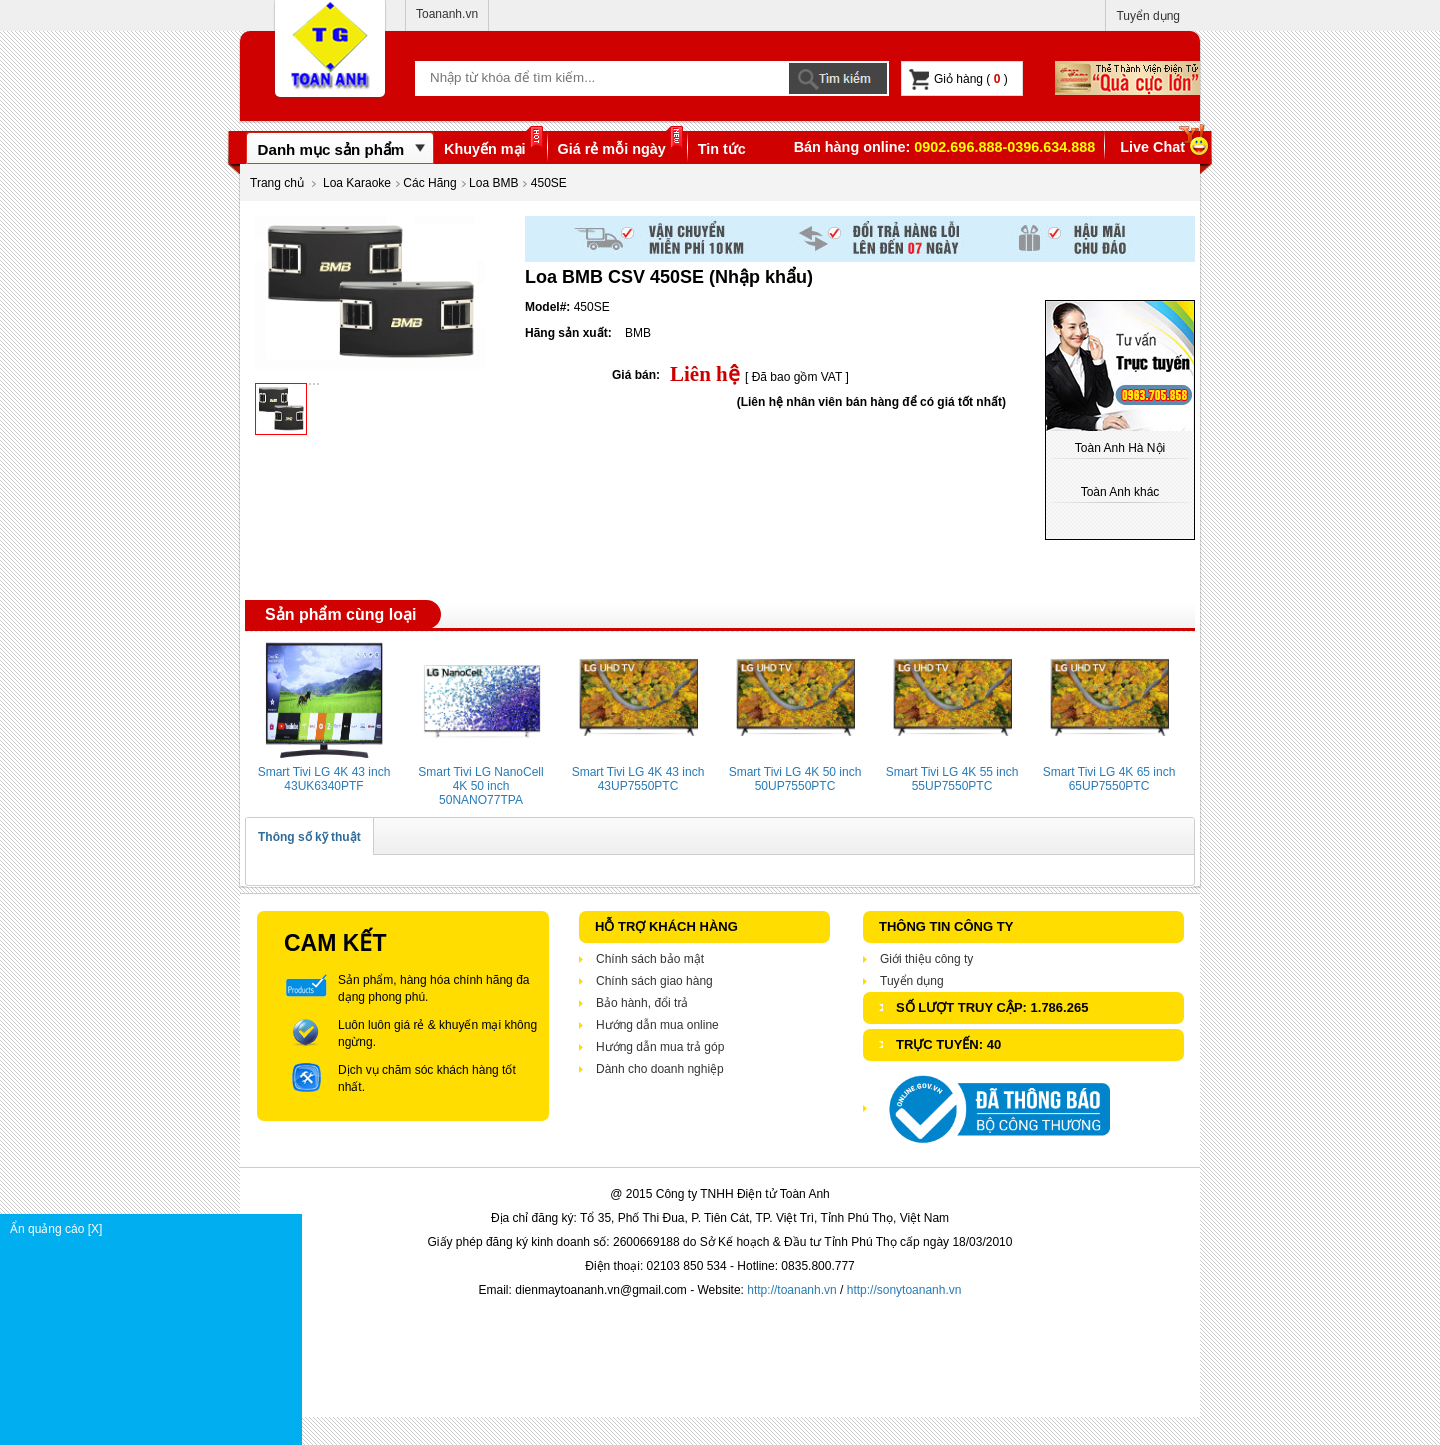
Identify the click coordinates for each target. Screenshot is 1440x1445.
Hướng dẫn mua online (657, 1025)
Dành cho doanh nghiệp (660, 1069)
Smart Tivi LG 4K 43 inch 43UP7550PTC (638, 779)
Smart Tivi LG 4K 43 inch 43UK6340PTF (324, 779)
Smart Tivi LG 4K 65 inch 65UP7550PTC (1109, 779)
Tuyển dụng (1148, 16)
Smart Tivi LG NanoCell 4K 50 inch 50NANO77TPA (480, 786)
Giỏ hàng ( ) (958, 79)
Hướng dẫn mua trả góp (660, 1047)
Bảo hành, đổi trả (642, 1003)
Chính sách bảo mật (650, 959)
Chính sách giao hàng (654, 981)
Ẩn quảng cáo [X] (155, 1229)
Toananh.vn (447, 14)
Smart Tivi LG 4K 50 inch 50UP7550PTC (795, 779)
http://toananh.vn (791, 1290)
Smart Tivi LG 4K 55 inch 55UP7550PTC (952, 779)
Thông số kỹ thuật (309, 837)
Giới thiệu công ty (926, 959)
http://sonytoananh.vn (904, 1290)
